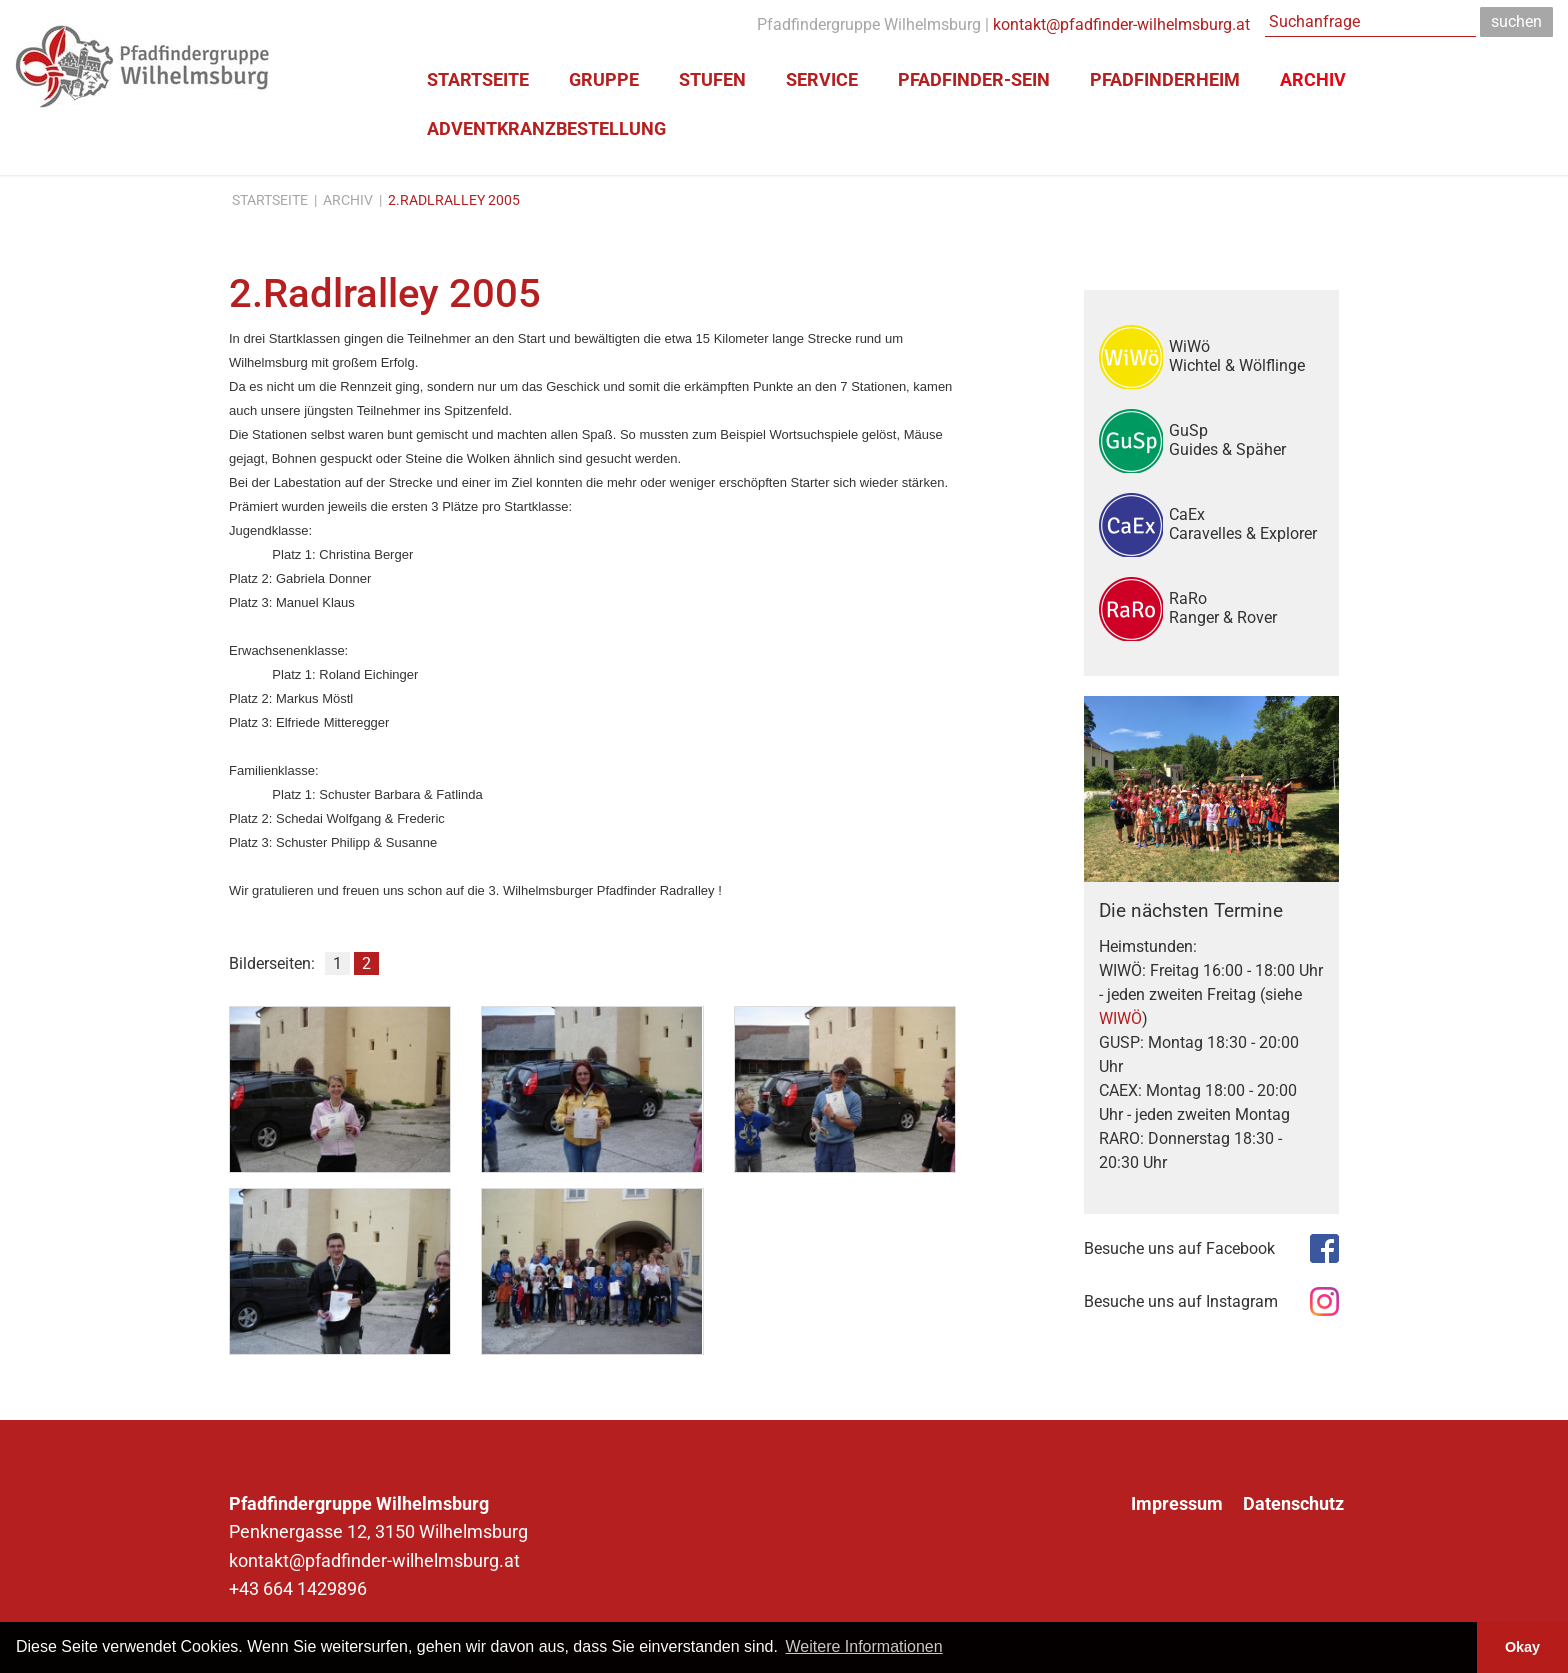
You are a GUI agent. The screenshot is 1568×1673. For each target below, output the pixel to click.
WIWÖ (1120, 1018)
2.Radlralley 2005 (454, 200)
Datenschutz (1293, 1504)
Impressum (1177, 1504)
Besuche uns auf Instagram (1181, 1301)
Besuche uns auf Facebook (1179, 1248)
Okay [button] (1522, 1647)
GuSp (1246, 440)
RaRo (1246, 608)
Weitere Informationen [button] (864, 1646)
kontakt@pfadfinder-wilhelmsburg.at (1121, 24)
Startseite (270, 200)
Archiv (348, 200)
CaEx (1246, 524)
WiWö (1246, 356)
